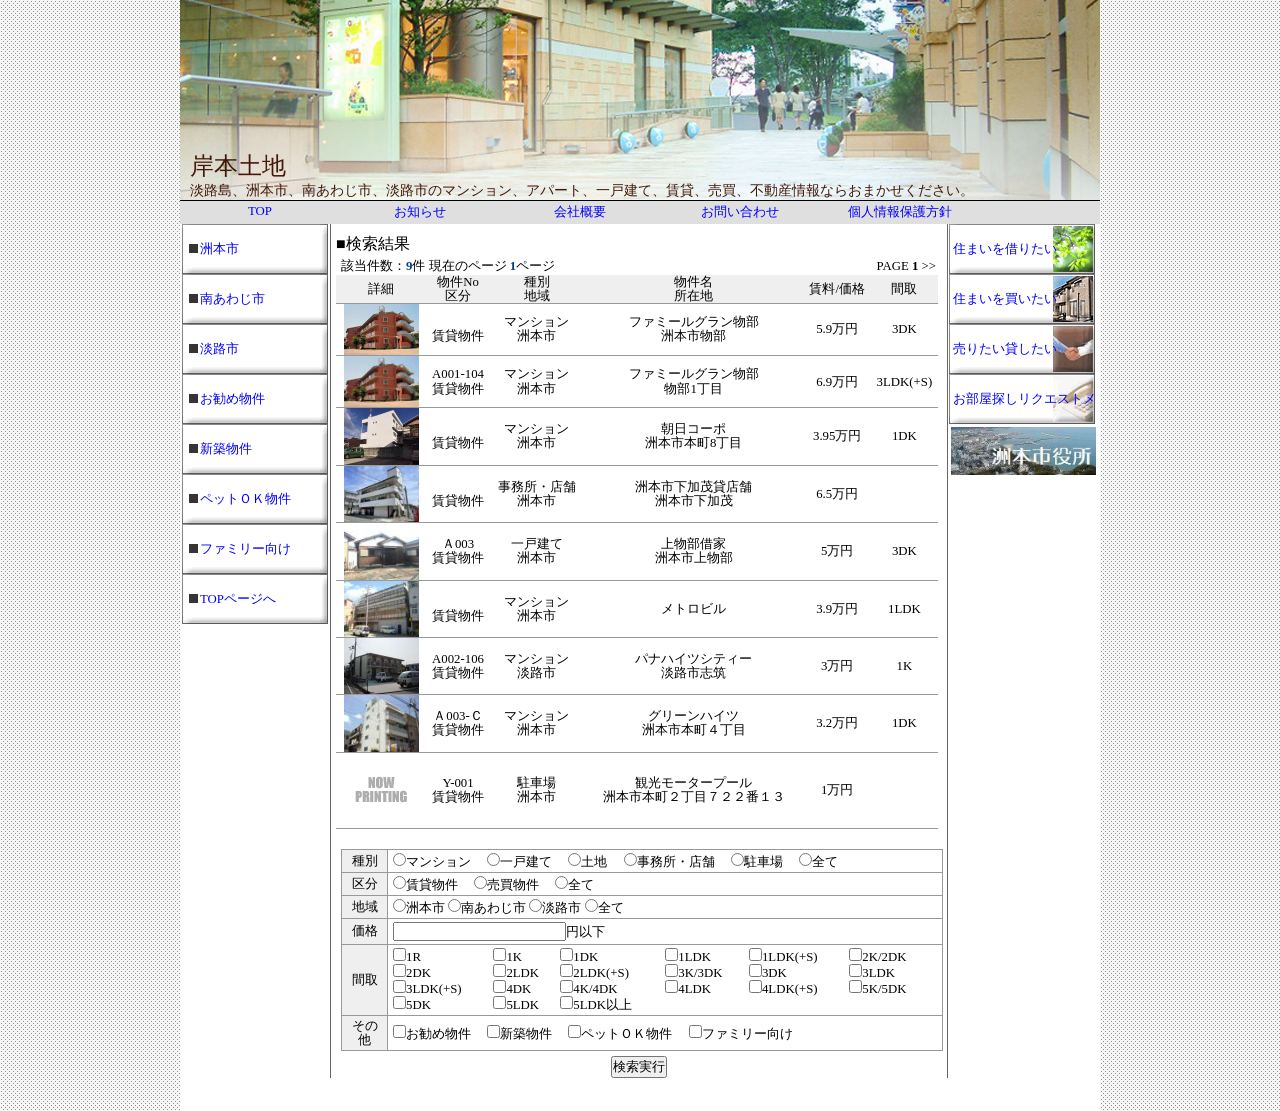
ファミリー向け (245, 549)
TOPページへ (238, 599)
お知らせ (420, 212)
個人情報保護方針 (900, 212)
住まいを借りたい (1005, 249)
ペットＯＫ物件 (245, 499)
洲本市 (219, 249)
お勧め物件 (232, 399)
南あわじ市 (232, 299)
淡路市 (219, 349)
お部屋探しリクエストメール (1024, 408)
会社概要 (580, 212)
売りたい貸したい (1005, 349)
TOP (260, 211)
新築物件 (226, 449)
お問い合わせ (740, 212)
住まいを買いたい (1005, 299)
